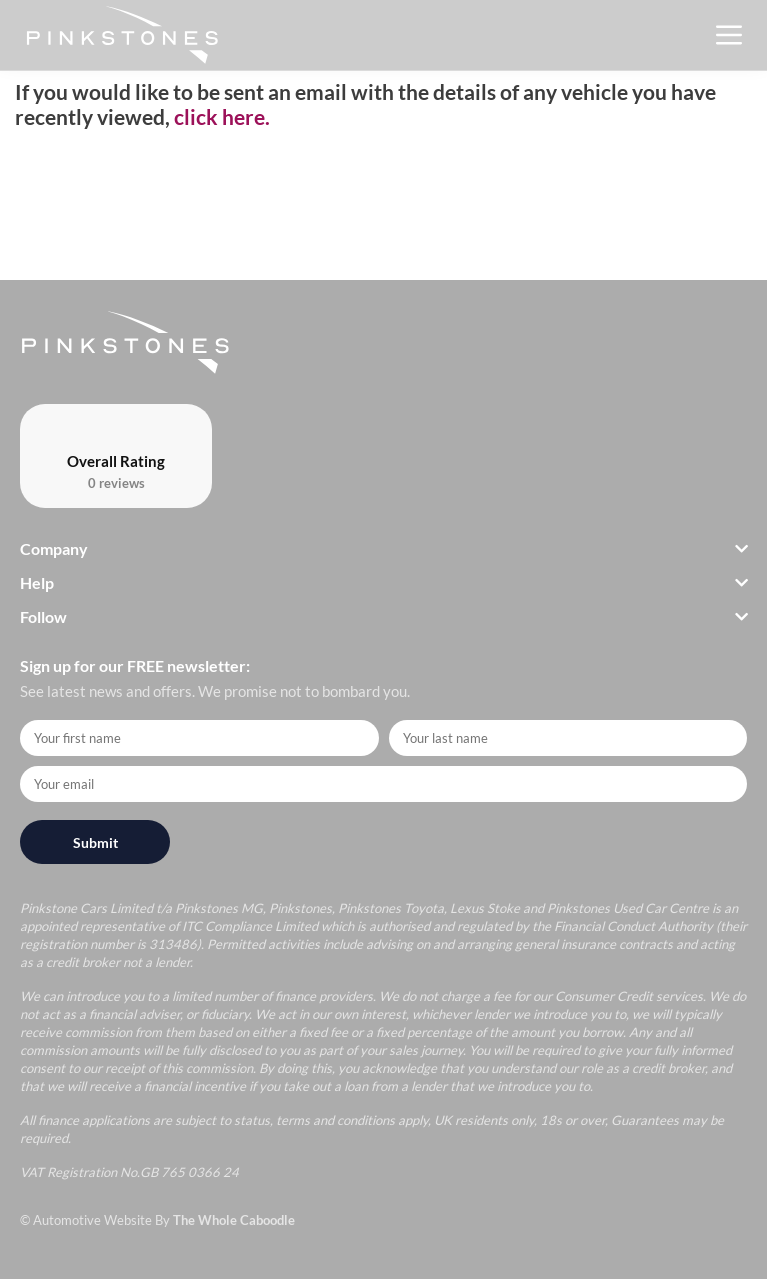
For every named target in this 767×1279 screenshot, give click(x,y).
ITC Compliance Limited (250, 926)
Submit (95, 842)
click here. (222, 117)
